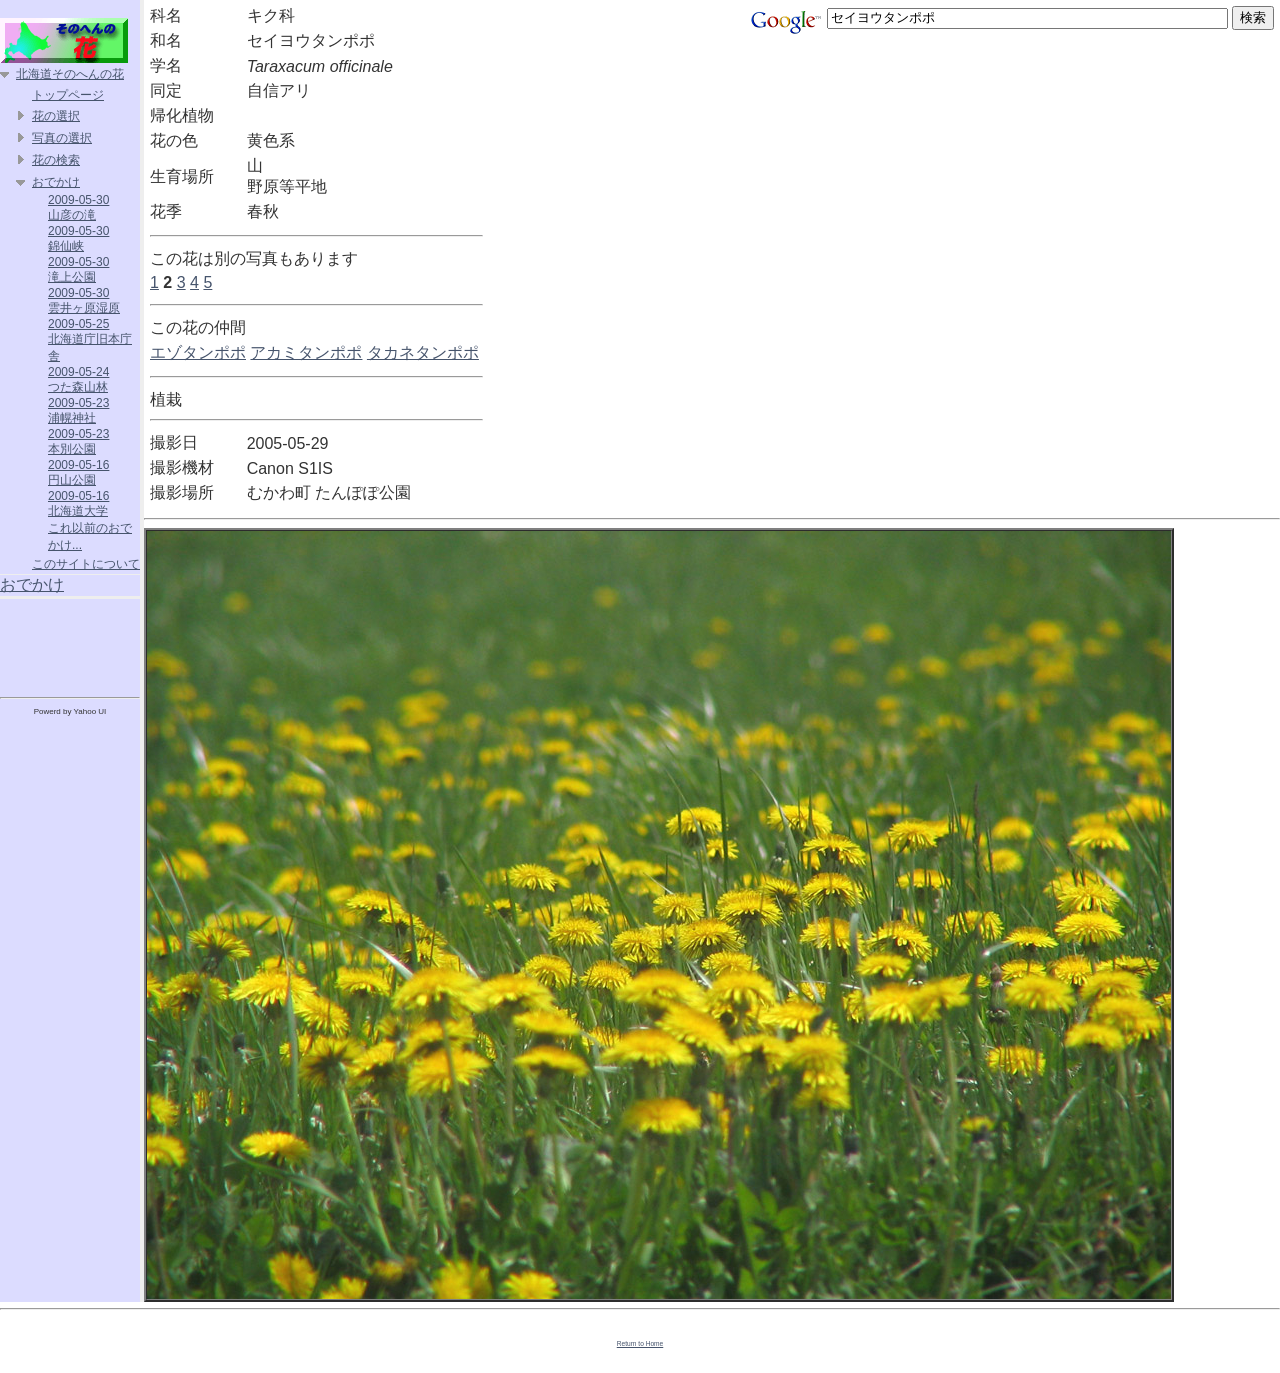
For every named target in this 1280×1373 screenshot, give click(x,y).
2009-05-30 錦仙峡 (78, 238)
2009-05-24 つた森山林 (78, 379)
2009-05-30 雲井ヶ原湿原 (84, 300)
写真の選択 (62, 138)
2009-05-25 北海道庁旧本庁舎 (90, 340)
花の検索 (56, 160)
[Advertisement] (70, 644)
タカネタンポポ (423, 352)
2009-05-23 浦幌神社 (78, 410)
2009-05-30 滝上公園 (78, 269)
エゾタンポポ (198, 352)
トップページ (68, 95)
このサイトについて (86, 564)
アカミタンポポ (306, 352)
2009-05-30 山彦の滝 (78, 207)
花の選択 (56, 116)
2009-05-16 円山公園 (78, 472)
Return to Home (640, 1343)
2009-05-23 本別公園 (78, 441)
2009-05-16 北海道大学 (78, 503)
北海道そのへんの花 (70, 74)
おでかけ (56, 182)
